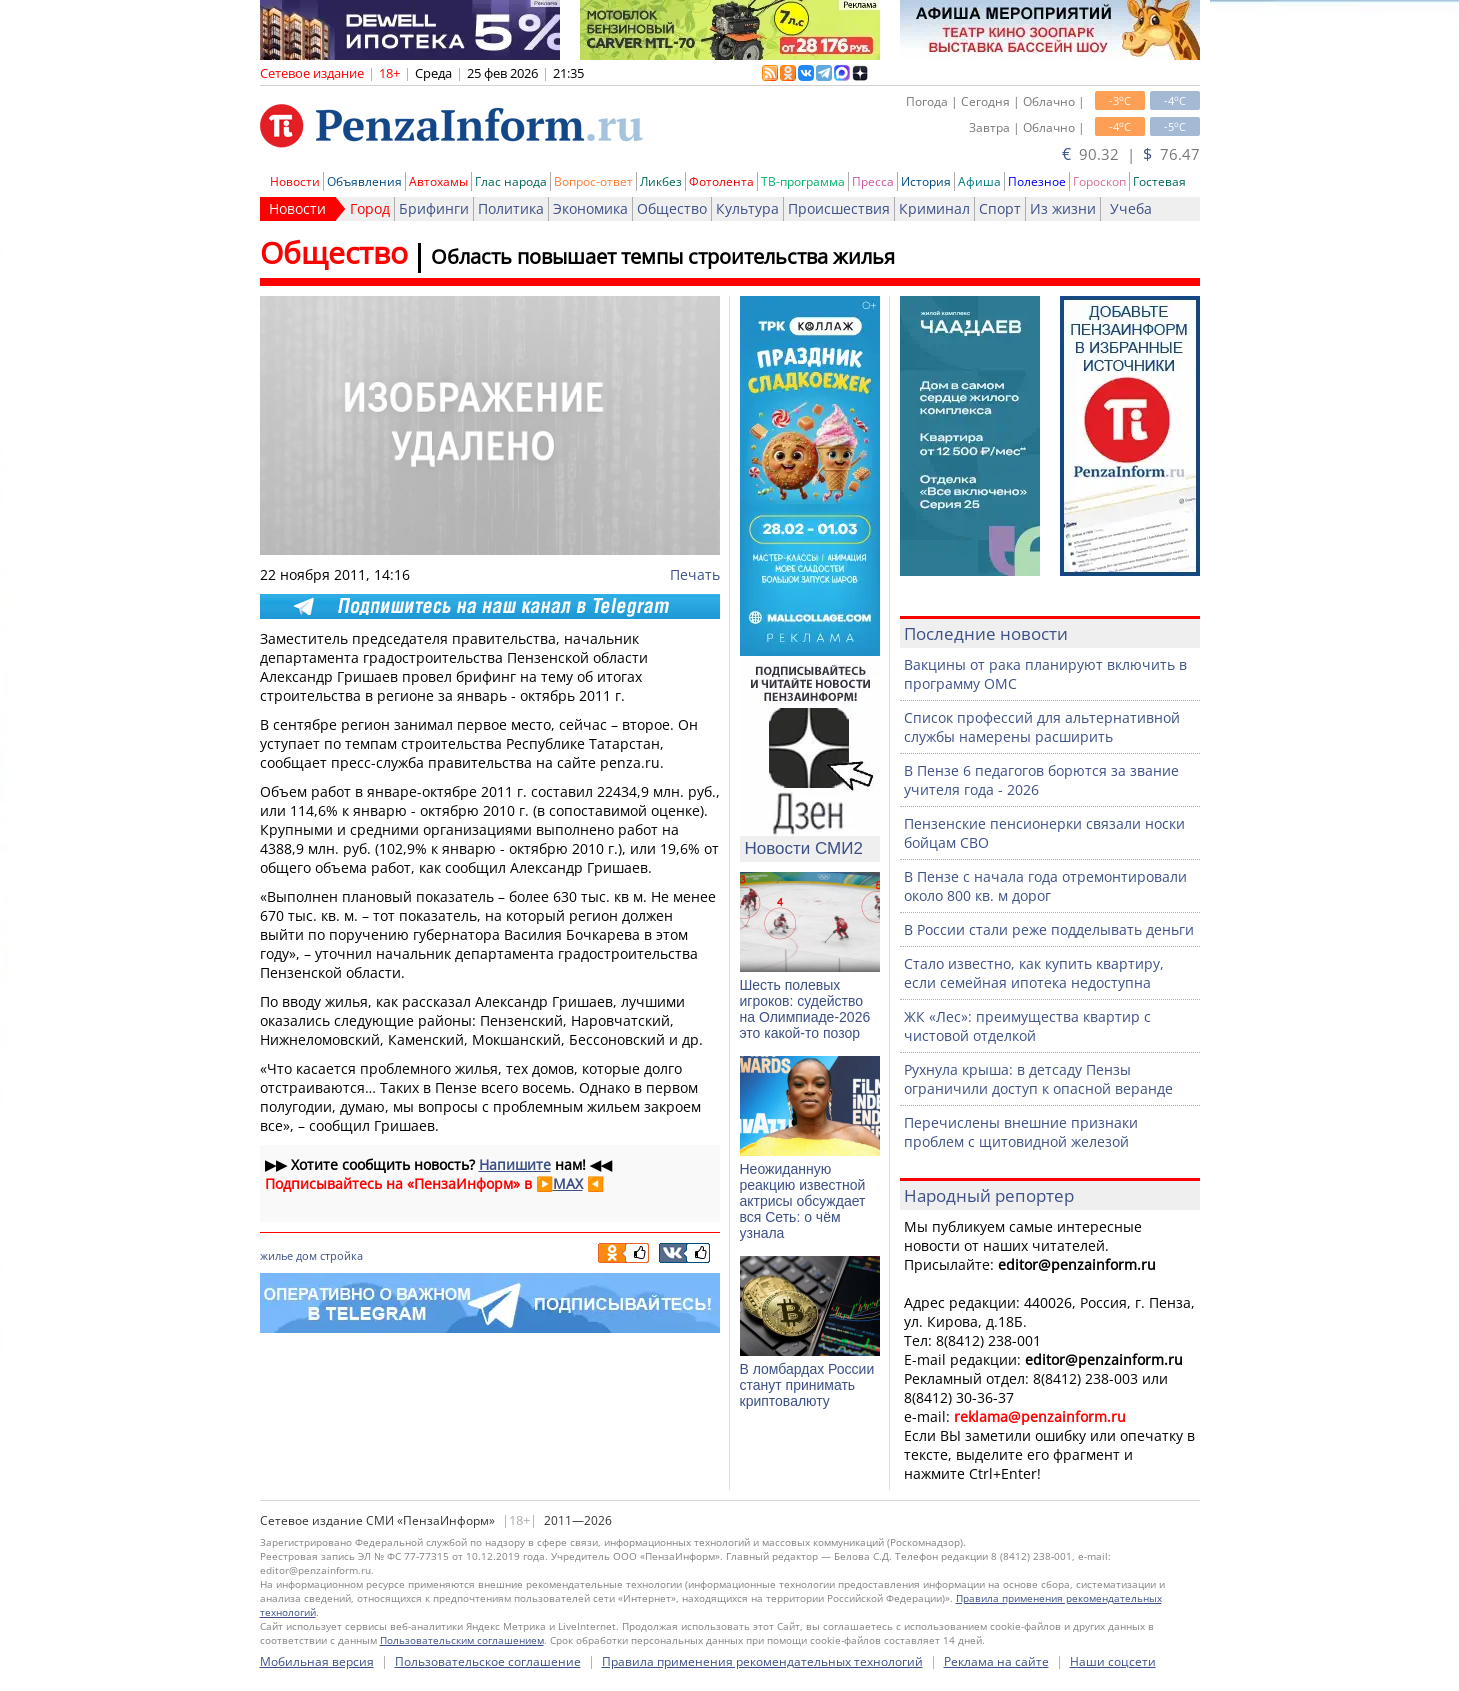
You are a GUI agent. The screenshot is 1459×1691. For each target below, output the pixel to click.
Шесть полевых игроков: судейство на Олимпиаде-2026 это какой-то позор (805, 1009)
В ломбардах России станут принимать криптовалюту (807, 1385)
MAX (568, 1183)
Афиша (979, 181)
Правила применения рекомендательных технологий (762, 1661)
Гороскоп (1099, 181)
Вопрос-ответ (593, 181)
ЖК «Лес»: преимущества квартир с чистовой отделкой (1027, 1026)
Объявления (364, 181)
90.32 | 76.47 (1131, 154)
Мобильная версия (317, 1661)
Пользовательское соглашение (488, 1661)
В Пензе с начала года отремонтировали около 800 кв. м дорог (1045, 886)
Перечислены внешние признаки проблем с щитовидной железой (1021, 1132)
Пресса (873, 181)
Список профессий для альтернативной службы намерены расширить (1042, 727)
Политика (511, 208)
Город (370, 208)
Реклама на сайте (996, 1661)
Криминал (934, 208)
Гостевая (1159, 181)
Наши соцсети (1113, 1661)
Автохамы (438, 181)
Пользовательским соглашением (462, 1640)
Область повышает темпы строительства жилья (663, 256)
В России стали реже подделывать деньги (1049, 929)
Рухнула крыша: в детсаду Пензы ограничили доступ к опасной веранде (1038, 1079)
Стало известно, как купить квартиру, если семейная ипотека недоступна (1034, 973)
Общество (672, 208)
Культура (747, 208)
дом (306, 1255)
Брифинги (434, 208)
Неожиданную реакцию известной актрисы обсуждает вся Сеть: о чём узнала (803, 1201)
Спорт (1000, 208)
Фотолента (721, 181)
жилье (276, 1255)
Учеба (1131, 208)
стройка (341, 1255)
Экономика (590, 208)
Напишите (515, 1164)
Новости (295, 181)
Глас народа (511, 181)
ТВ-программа (803, 181)
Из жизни (1063, 208)
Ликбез (661, 181)
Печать (695, 574)
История (926, 181)
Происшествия (839, 208)
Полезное (1037, 181)
